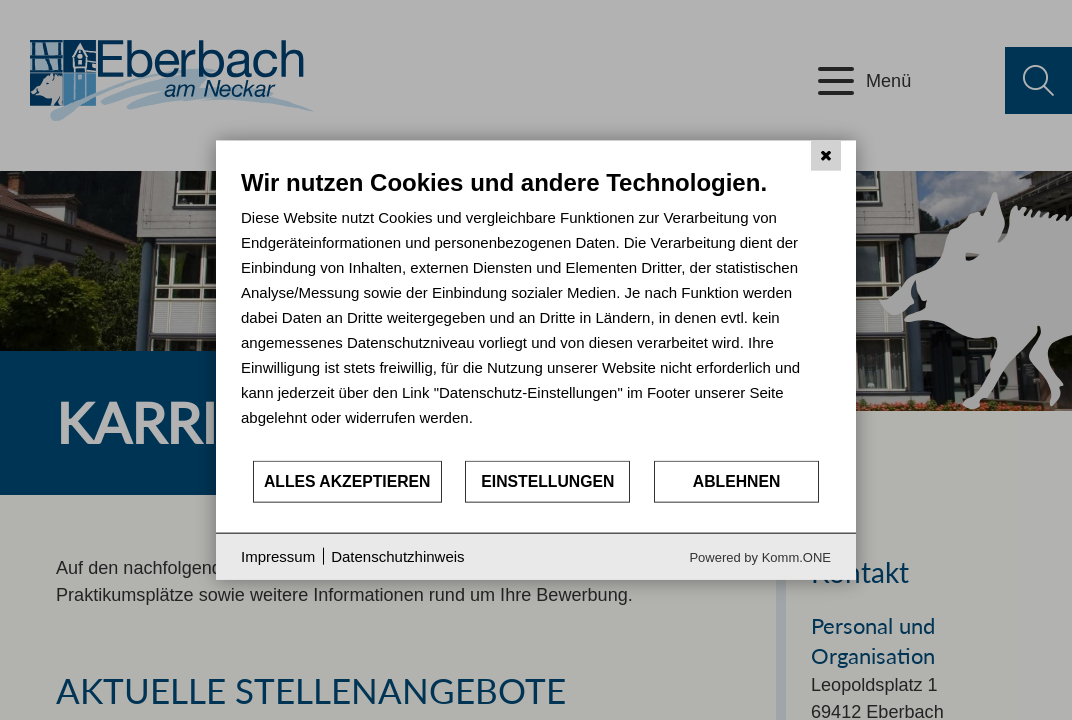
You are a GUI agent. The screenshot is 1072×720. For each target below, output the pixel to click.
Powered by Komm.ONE (760, 556)
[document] (536, 313)
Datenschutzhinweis (397, 556)
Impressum (278, 556)
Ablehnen (737, 481)
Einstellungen (547, 481)
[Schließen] (826, 156)
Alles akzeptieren (347, 481)
